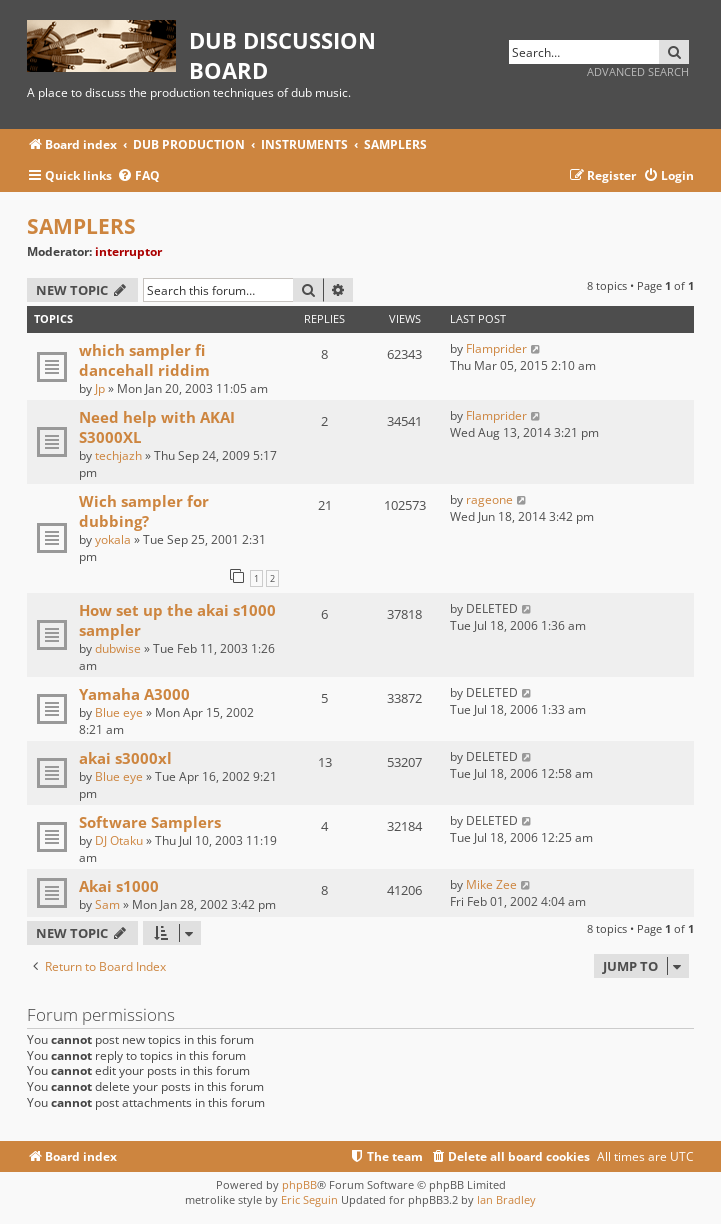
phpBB (299, 1184)
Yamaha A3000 (134, 694)
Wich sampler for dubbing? (144, 511)
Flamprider (496, 348)
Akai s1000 (119, 886)
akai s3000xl (125, 758)
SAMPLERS (81, 226)
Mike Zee (491, 884)
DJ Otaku (119, 840)
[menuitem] (138, 176)
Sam (107, 904)
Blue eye (119, 712)
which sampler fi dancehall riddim (144, 360)
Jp (100, 388)
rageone (489, 499)
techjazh (118, 455)
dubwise (118, 648)
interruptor (128, 251)
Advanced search (638, 71)
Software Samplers (150, 822)
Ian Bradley (506, 1199)
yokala (113, 539)
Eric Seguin (309, 1199)
